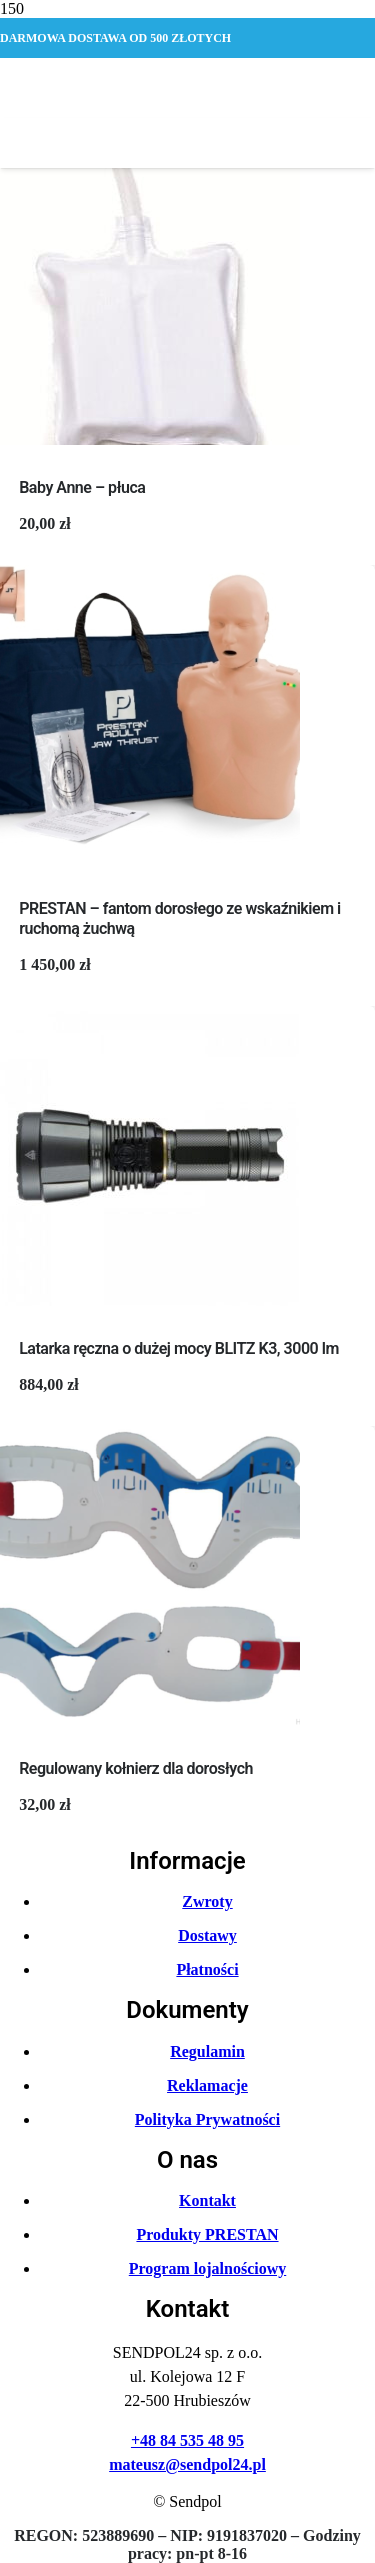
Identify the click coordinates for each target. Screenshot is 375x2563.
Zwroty (207, 1901)
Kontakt (207, 2200)
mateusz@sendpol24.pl (187, 2464)
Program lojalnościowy (207, 2268)
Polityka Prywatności (207, 2119)
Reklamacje (207, 2085)
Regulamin (207, 2051)
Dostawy (207, 1935)
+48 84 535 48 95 (187, 2440)
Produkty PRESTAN (207, 2234)
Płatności (207, 1969)
